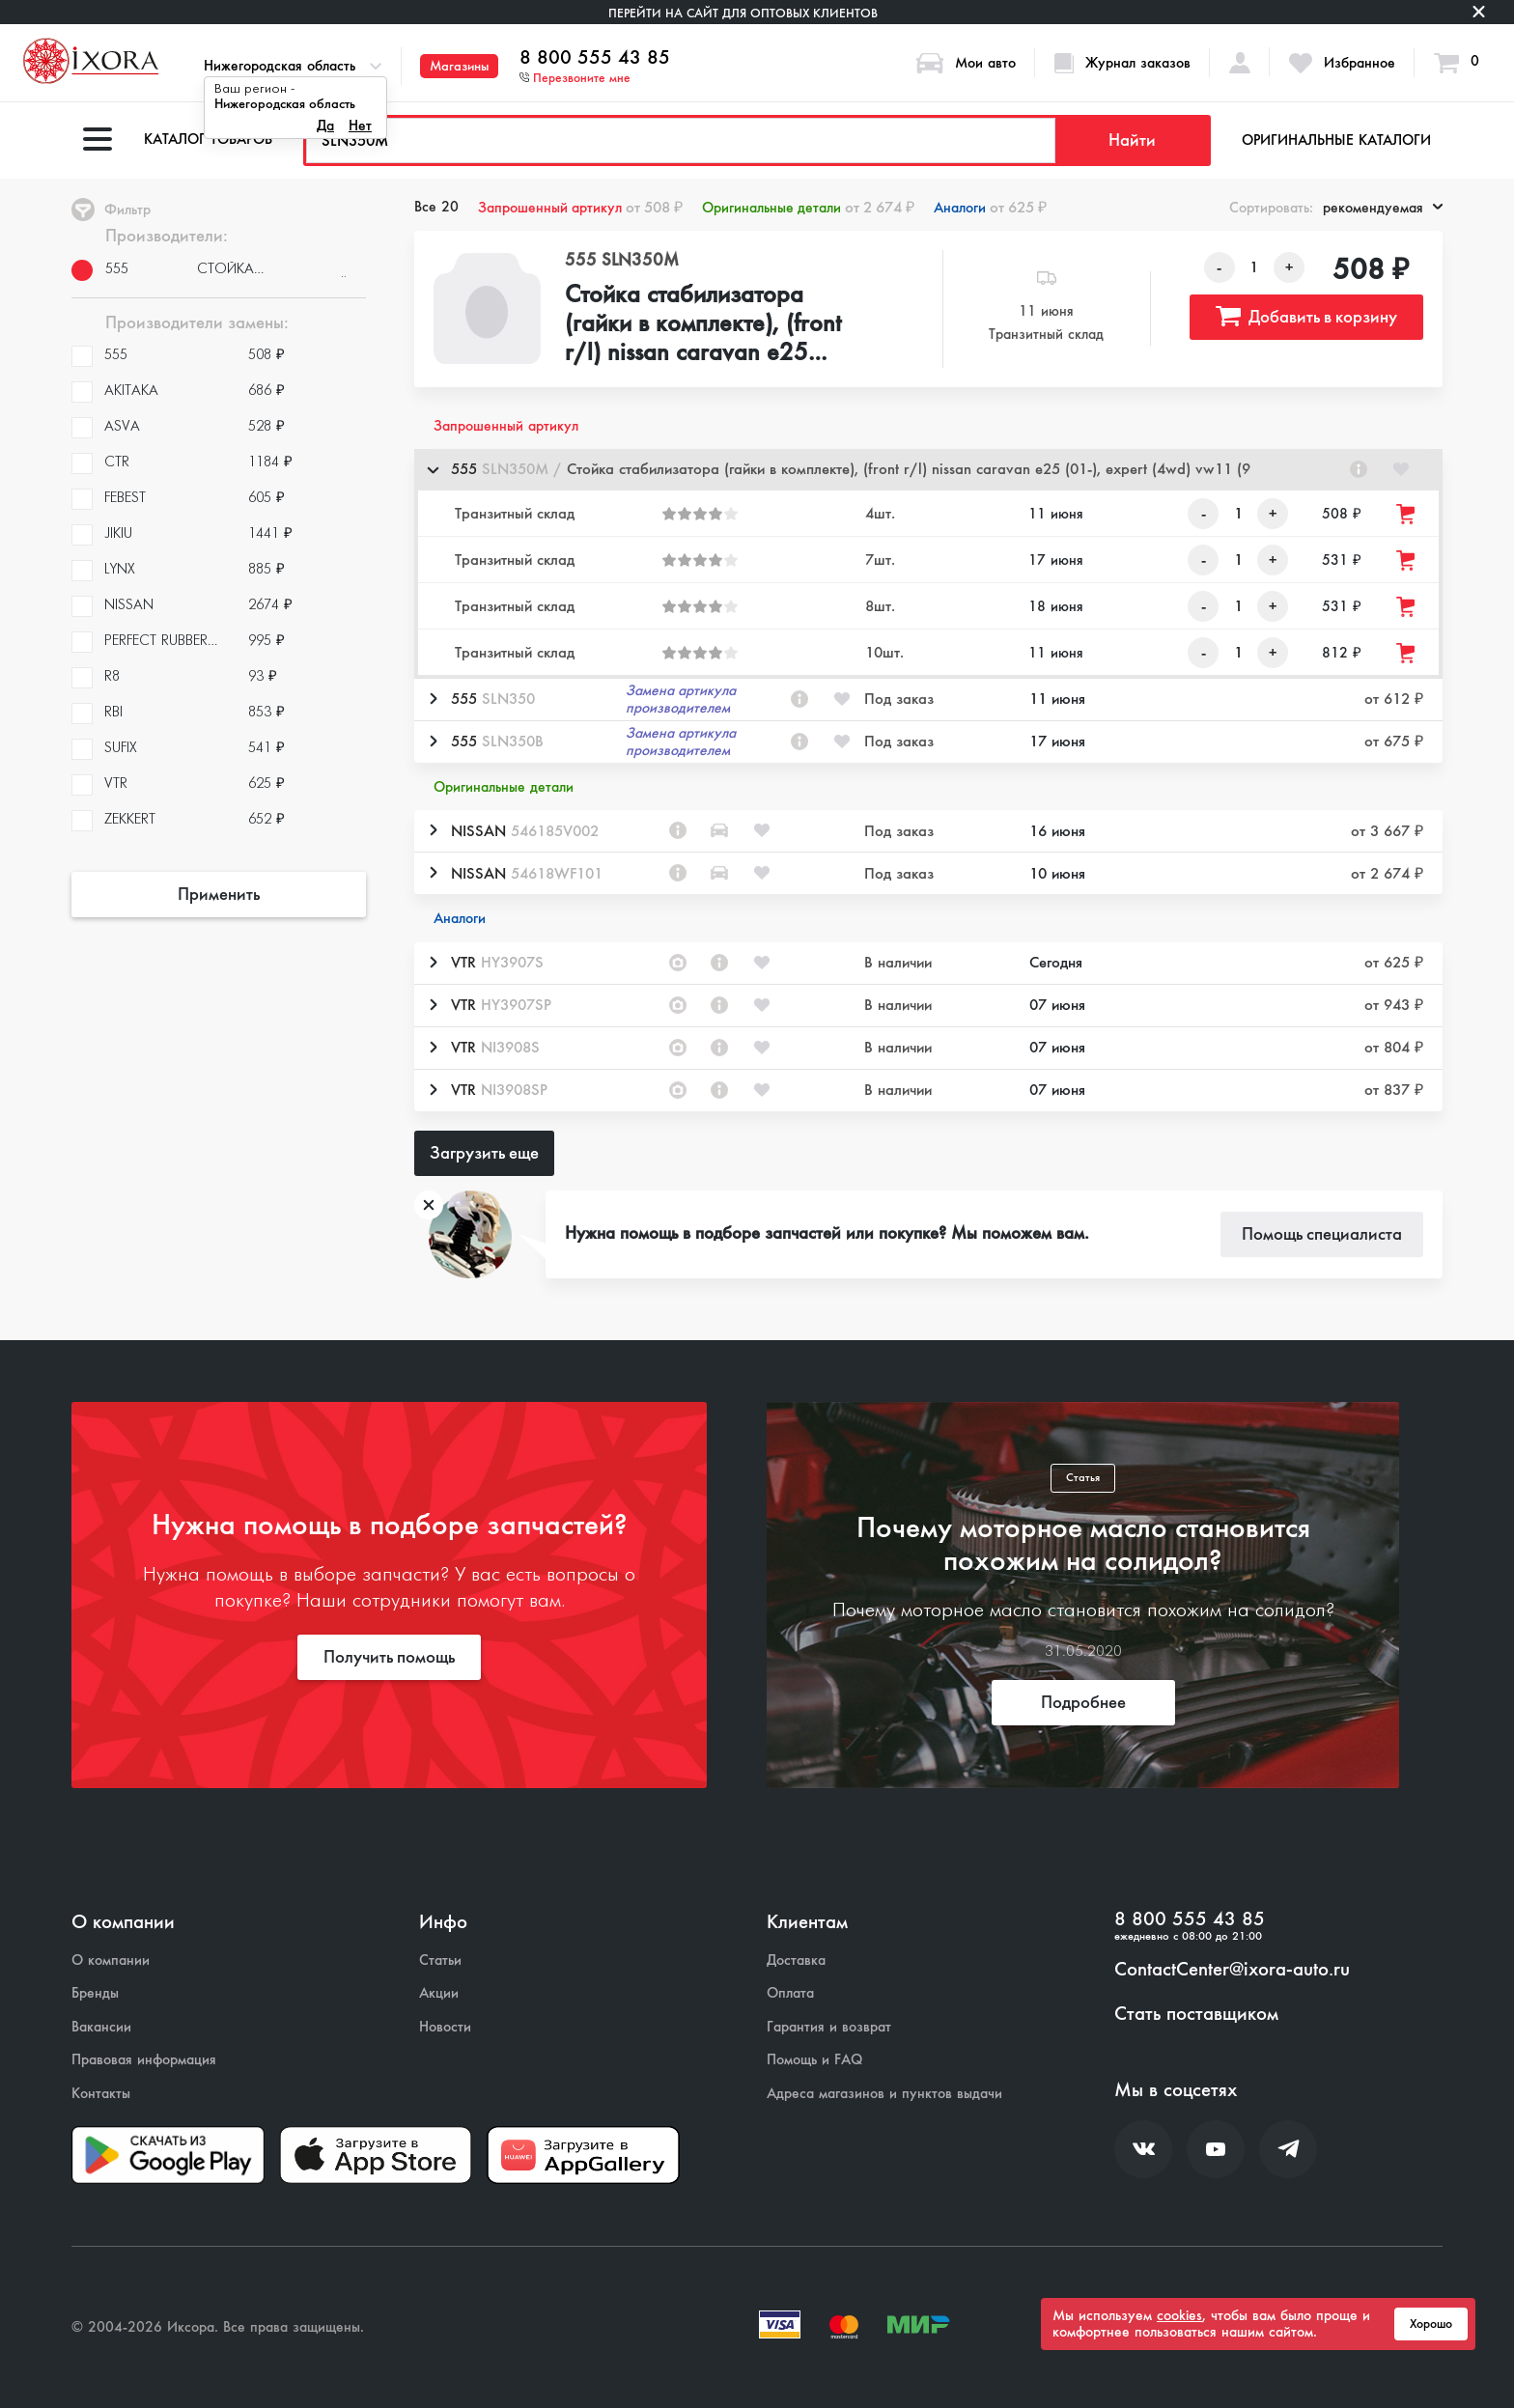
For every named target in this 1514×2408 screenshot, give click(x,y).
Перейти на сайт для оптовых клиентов (743, 13)
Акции (439, 1993)
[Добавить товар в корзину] (1406, 514)
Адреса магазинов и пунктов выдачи (884, 2094)
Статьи (440, 1960)
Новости (445, 2027)
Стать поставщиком (1196, 2014)
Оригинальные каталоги (1336, 140)
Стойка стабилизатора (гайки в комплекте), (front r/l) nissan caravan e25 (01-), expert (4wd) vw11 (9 (703, 324)
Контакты (100, 2094)
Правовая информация (143, 2060)
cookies (1179, 2315)
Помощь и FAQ (814, 2060)
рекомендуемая (1383, 207)
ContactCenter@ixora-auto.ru (1232, 1969)
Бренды (95, 1993)
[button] (928, 469)
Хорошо (1431, 2324)
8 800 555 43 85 (594, 58)
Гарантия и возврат (829, 2027)
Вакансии (101, 2027)
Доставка (796, 1960)
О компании (110, 1960)
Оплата (790, 1993)
